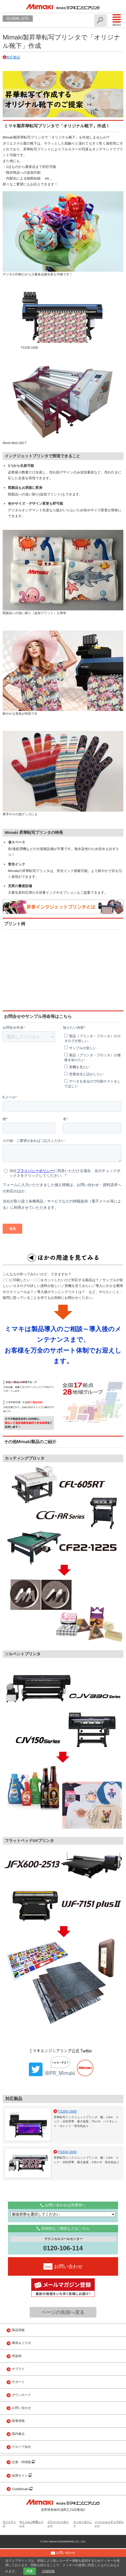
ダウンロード (21, 2423)
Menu (116, 20)
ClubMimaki (20, 2517)
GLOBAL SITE (18, 18)
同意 (29, 2571)
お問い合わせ (21, 2436)
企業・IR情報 (22, 2490)
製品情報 (18, 2358)
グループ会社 (21, 2474)
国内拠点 (18, 2461)
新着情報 (18, 2448)
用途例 (16, 2384)
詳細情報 (48, 2571)
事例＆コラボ (21, 2371)
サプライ (18, 2397)
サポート (18, 2410)
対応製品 (13, 57)
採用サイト (20, 2503)
